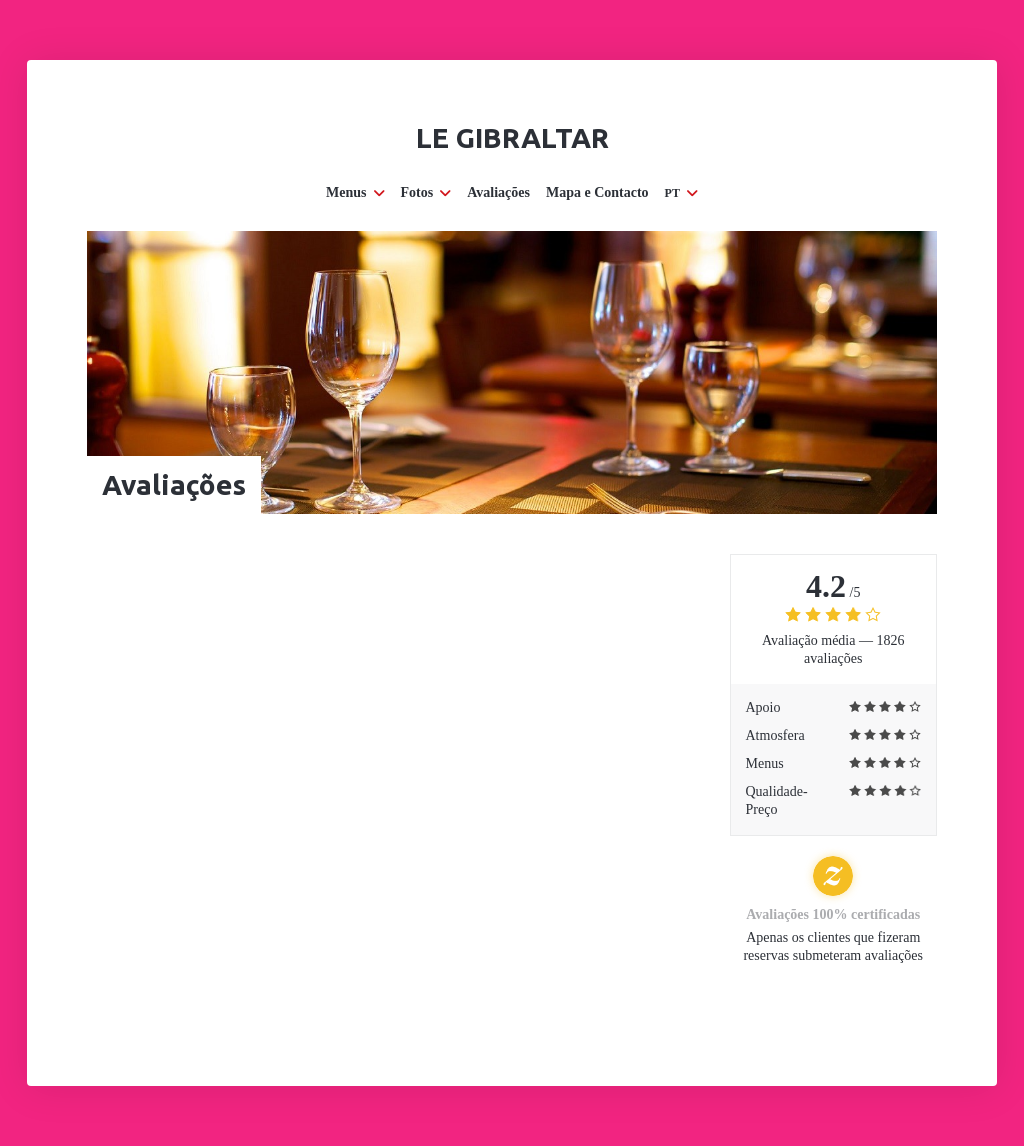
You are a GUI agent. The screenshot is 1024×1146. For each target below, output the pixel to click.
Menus (355, 192)
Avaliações (498, 192)
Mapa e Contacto (597, 192)
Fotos (426, 192)
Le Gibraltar (512, 137)
